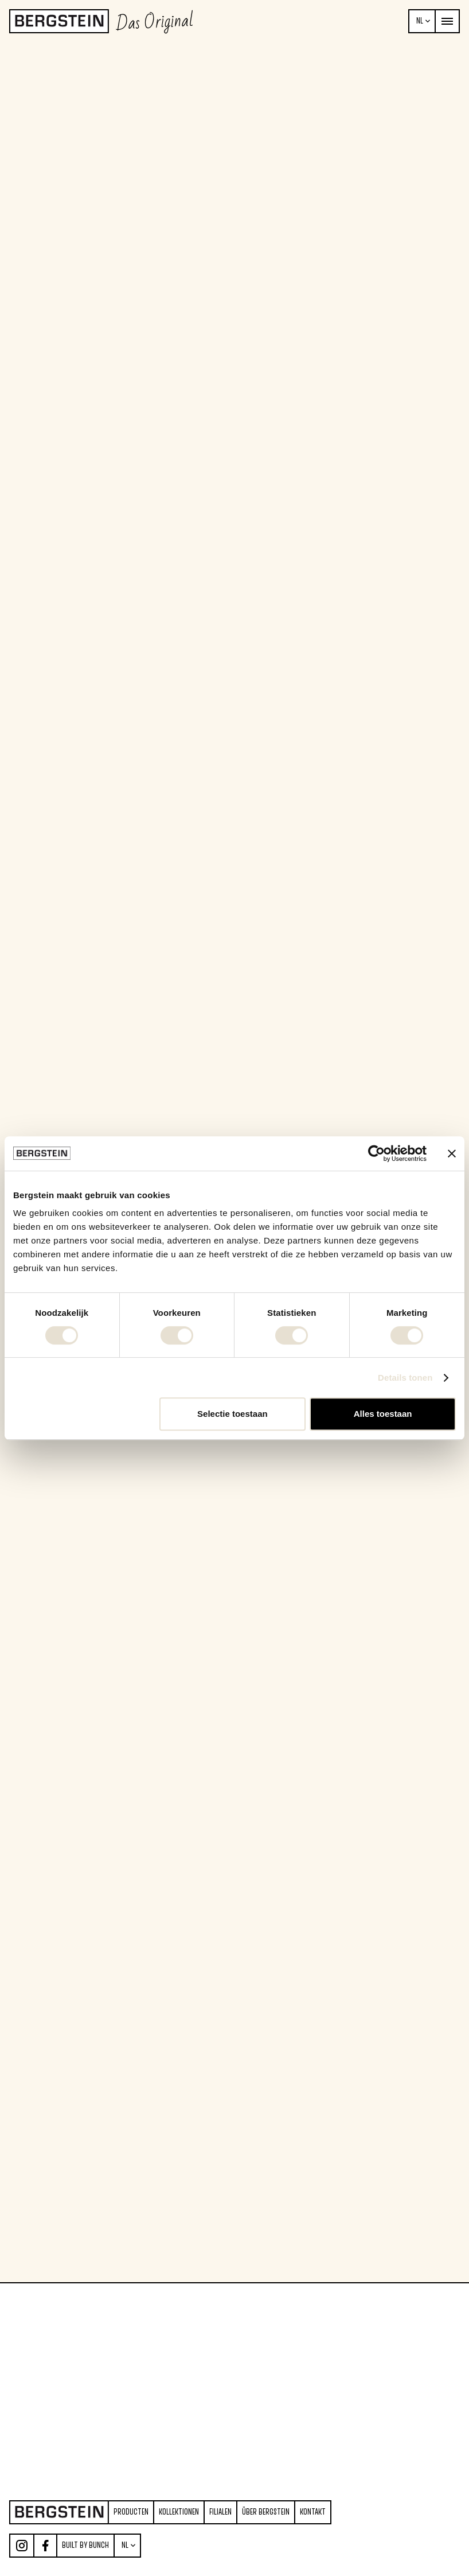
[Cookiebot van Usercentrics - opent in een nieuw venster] (376, 1153)
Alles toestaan (383, 1414)
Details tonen (405, 1377)
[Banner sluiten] (452, 1153)
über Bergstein (266, 2511)
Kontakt (313, 2511)
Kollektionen (179, 2511)
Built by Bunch (85, 2545)
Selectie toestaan (232, 1414)
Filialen (220, 2511)
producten (131, 2511)
